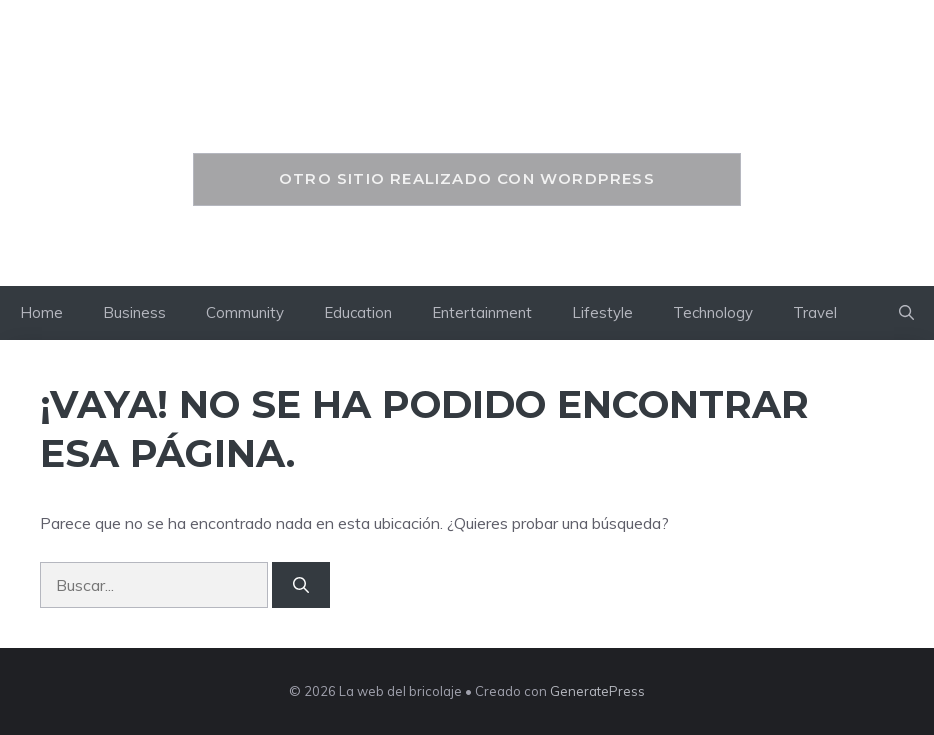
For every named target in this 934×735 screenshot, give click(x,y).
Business (134, 312)
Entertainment (482, 312)
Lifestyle (602, 312)
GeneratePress (597, 691)
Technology (713, 312)
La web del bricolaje (467, 107)
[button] (906, 313)
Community (245, 312)
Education (358, 312)
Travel (815, 312)
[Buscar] (301, 585)
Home (41, 312)
